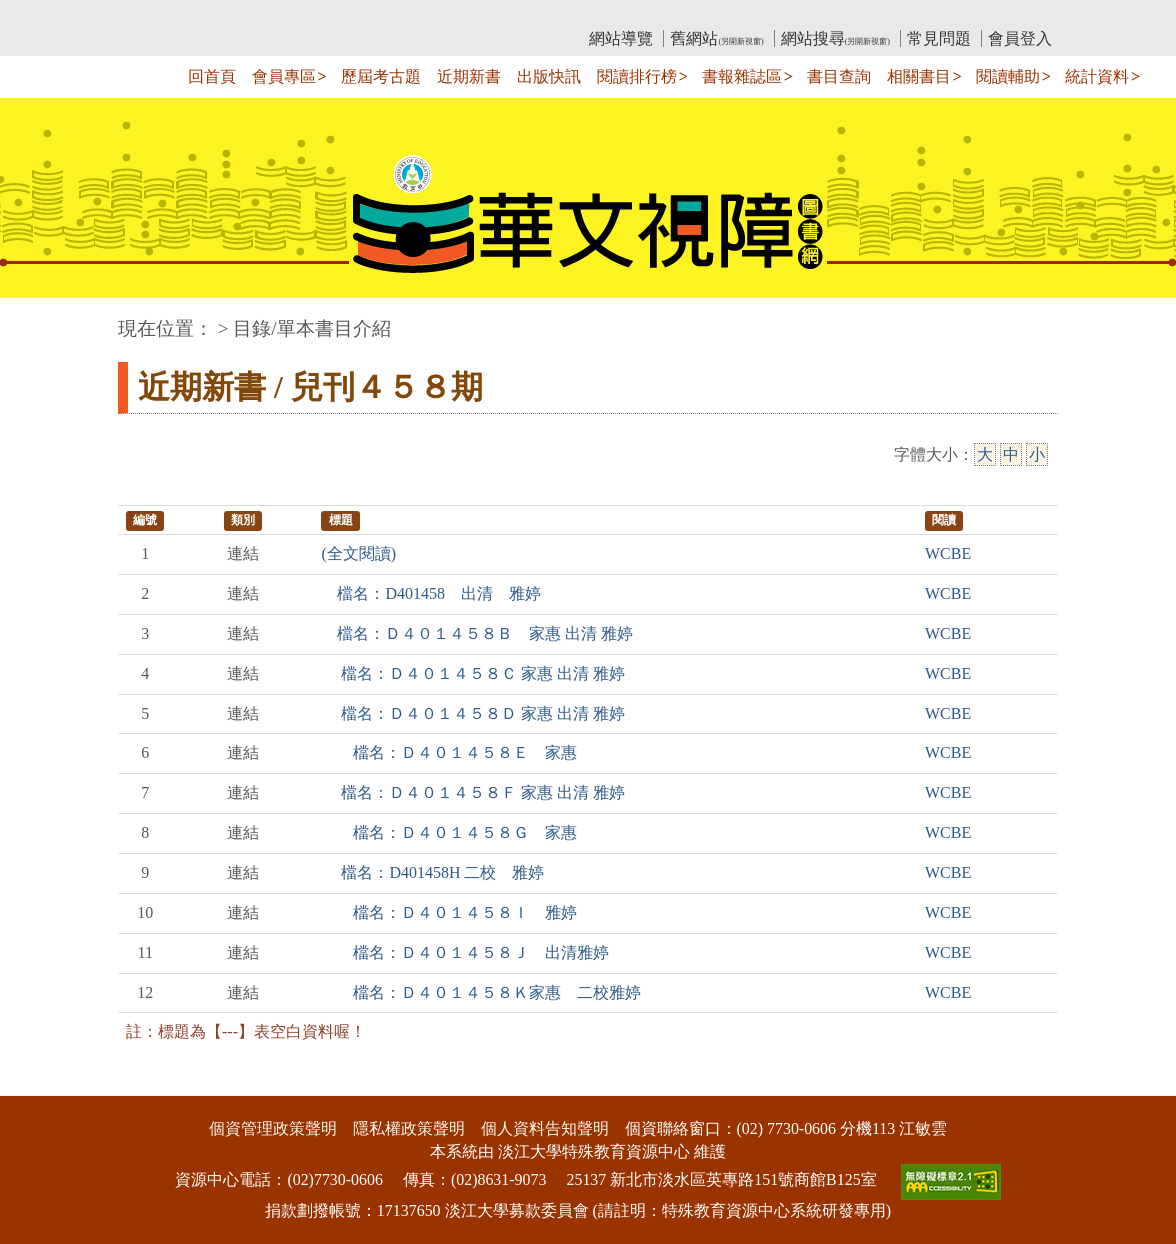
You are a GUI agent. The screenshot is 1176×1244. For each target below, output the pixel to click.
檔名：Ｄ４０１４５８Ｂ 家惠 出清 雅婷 (477, 633)
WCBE (948, 553)
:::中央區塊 (38, 318)
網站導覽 (621, 38)
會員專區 (284, 76)
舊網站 (716, 38)
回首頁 (212, 76)
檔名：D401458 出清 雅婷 (431, 593)
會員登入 (1020, 38)
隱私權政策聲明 (409, 1128)
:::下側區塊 (38, 1082)
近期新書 (469, 76)
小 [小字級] (1037, 454)
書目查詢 (839, 76)
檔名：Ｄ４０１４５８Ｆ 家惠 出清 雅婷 (473, 792)
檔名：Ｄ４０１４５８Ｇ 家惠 (449, 832)
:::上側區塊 (156, 15)
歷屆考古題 (381, 76)
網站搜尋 (835, 38)
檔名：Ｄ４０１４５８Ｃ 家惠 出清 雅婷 (473, 673)
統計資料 (1097, 76)
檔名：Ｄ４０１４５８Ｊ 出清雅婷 (465, 952)
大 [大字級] (985, 454)
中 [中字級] (1011, 454)
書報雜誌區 (742, 76)
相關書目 (919, 76)
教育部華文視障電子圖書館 (295, 15)
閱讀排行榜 (637, 76)
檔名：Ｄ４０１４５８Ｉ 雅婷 (449, 912)
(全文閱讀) (358, 553)
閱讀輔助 (1008, 76)
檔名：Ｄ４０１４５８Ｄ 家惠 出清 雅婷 (473, 713)
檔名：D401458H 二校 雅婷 (432, 872)
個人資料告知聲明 (545, 1128)
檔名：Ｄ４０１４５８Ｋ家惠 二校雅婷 (481, 992)
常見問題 (939, 38)
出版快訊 (549, 76)
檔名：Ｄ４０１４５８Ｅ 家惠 (449, 752)
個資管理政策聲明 (273, 1128)
